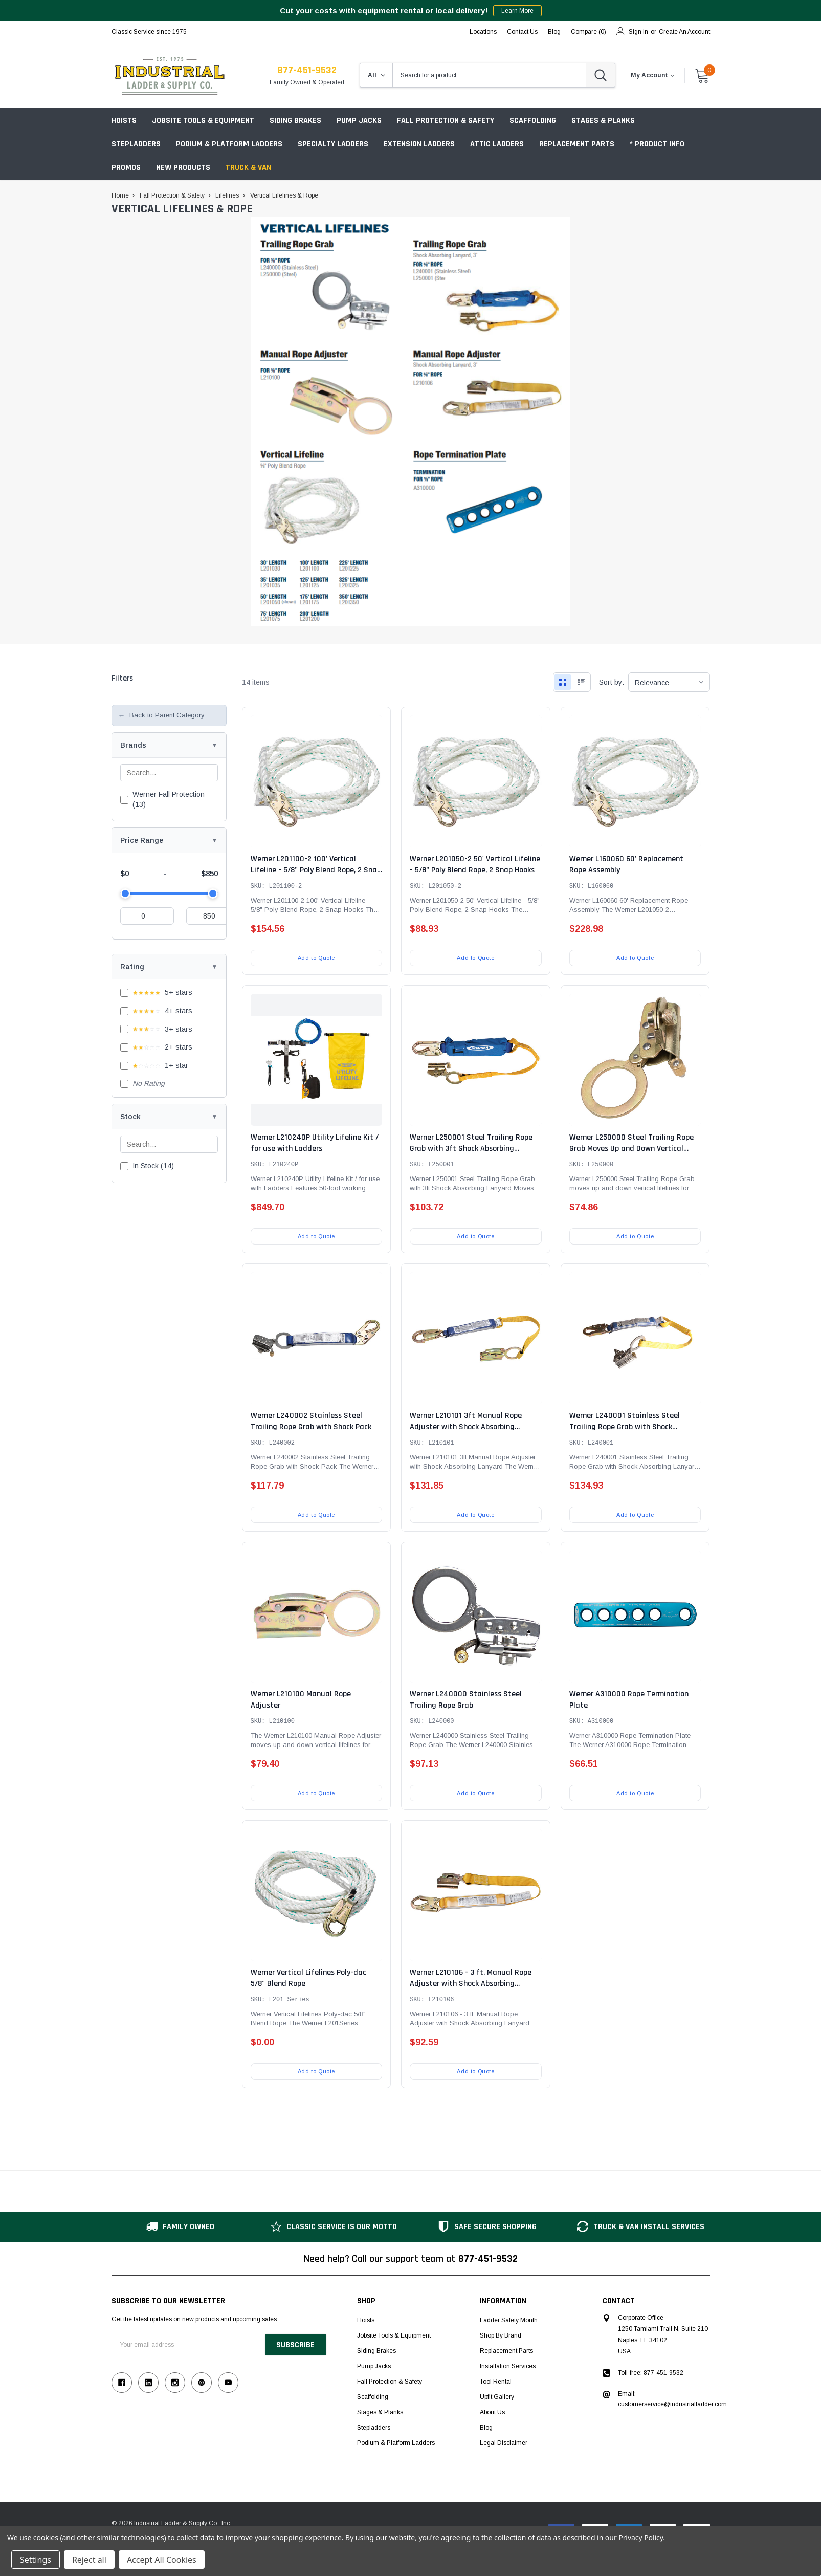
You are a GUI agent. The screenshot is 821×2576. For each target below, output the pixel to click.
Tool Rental (496, 2381)
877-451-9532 (307, 70)
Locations (483, 32)
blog (554, 32)
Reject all (89, 2559)
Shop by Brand (500, 2335)
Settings (35, 2559)
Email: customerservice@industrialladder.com (672, 2399)
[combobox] (489, 75)
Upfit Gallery (497, 2396)
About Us (492, 2412)
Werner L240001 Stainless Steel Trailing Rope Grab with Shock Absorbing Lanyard (624, 1427)
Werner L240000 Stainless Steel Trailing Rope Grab (466, 1700)
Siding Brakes (295, 120)
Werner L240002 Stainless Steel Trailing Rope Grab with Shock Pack (311, 1421)
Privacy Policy (640, 2537)
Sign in (638, 32)
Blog (486, 2427)
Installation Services (508, 2366)
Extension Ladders (419, 144)
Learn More (517, 10)
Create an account (684, 32)
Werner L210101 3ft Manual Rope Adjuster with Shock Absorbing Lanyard (466, 1427)
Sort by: (611, 682)
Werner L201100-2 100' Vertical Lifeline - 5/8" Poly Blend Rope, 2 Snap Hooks (316, 870)
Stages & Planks (603, 120)
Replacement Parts (576, 144)
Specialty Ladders (333, 144)
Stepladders (136, 144)
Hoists (124, 120)
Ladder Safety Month (509, 2320)
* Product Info (657, 144)
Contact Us (522, 32)
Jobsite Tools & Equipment (203, 120)
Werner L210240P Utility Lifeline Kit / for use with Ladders (315, 1143)
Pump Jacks (359, 120)
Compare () (588, 31)
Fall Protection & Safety (445, 120)
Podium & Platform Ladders (229, 144)
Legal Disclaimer (503, 2443)
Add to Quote (316, 958)
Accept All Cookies (161, 2559)
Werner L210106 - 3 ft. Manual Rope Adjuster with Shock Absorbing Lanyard (470, 1984)
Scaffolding (532, 120)
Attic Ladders (497, 144)
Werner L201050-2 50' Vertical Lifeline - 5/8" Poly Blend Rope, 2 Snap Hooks (475, 865)
